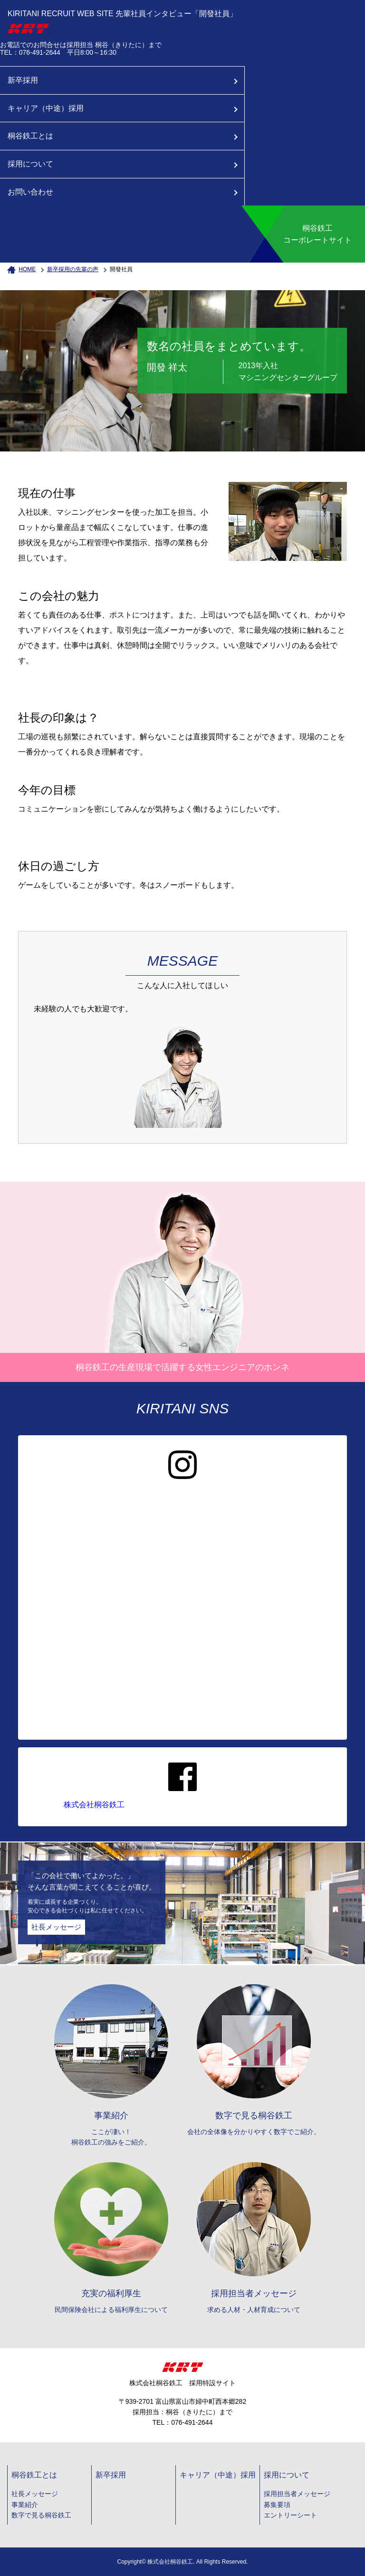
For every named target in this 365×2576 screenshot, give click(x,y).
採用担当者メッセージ (297, 2494)
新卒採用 (23, 80)
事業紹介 (24, 2504)
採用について (30, 164)
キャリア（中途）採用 (46, 108)
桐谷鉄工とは (30, 136)
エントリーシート (290, 2515)
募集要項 (277, 2504)
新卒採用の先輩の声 (72, 269)
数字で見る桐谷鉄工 (41, 2515)
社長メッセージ (56, 1927)
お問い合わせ (30, 192)
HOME (27, 269)
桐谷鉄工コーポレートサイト (317, 234)
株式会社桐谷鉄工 (94, 1805)
